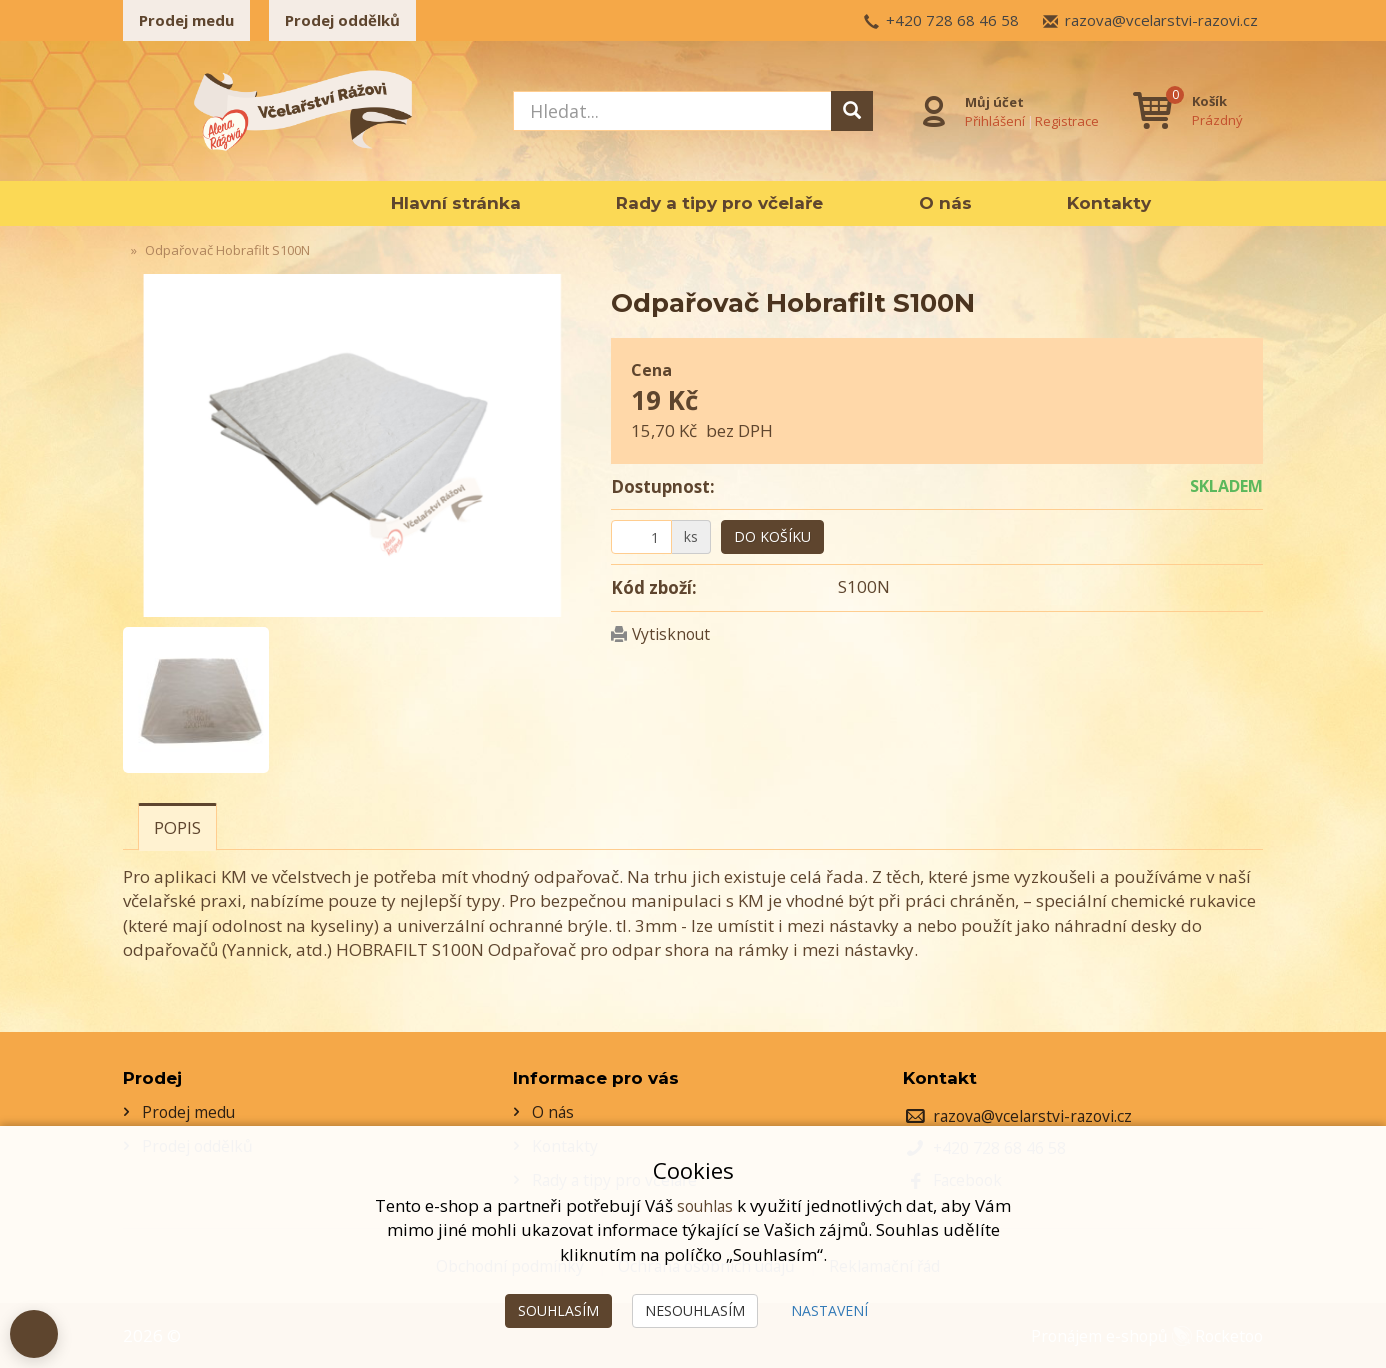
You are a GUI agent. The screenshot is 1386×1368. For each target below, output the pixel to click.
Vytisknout (675, 633)
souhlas (705, 1205)
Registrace (1063, 119)
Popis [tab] (177, 827)
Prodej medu (186, 20)
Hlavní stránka (456, 203)
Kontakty (1109, 203)
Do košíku (772, 536)
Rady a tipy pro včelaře (719, 203)
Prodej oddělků (342, 20)
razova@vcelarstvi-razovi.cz (1161, 20)
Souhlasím (558, 1310)
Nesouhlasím (695, 1310)
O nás (945, 203)
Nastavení (829, 1310)
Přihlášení (991, 119)
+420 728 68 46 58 (952, 20)
